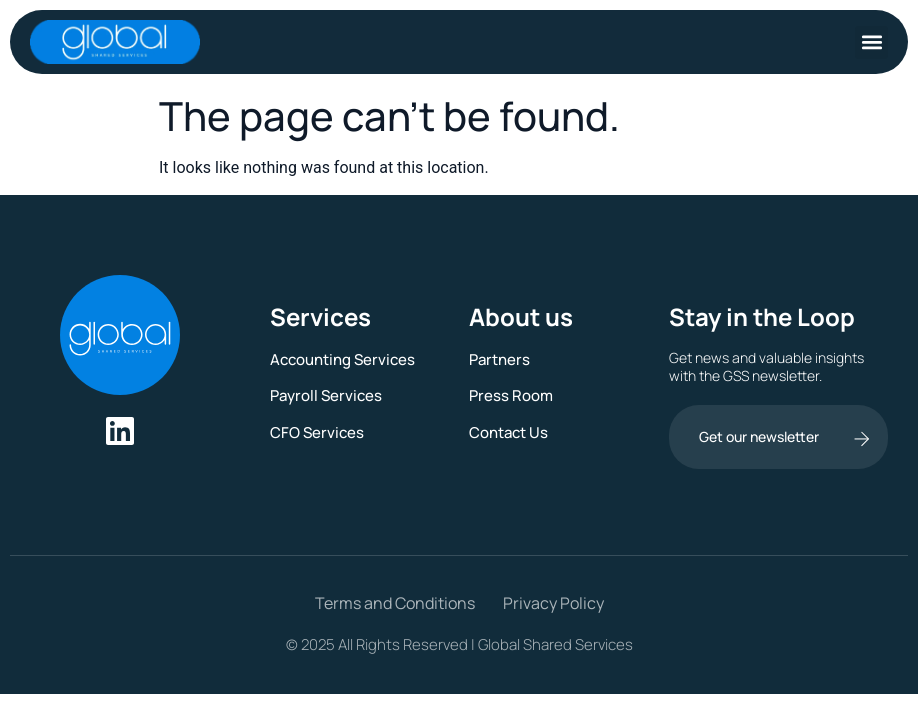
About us (521, 316)
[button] (871, 42)
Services (320, 316)
